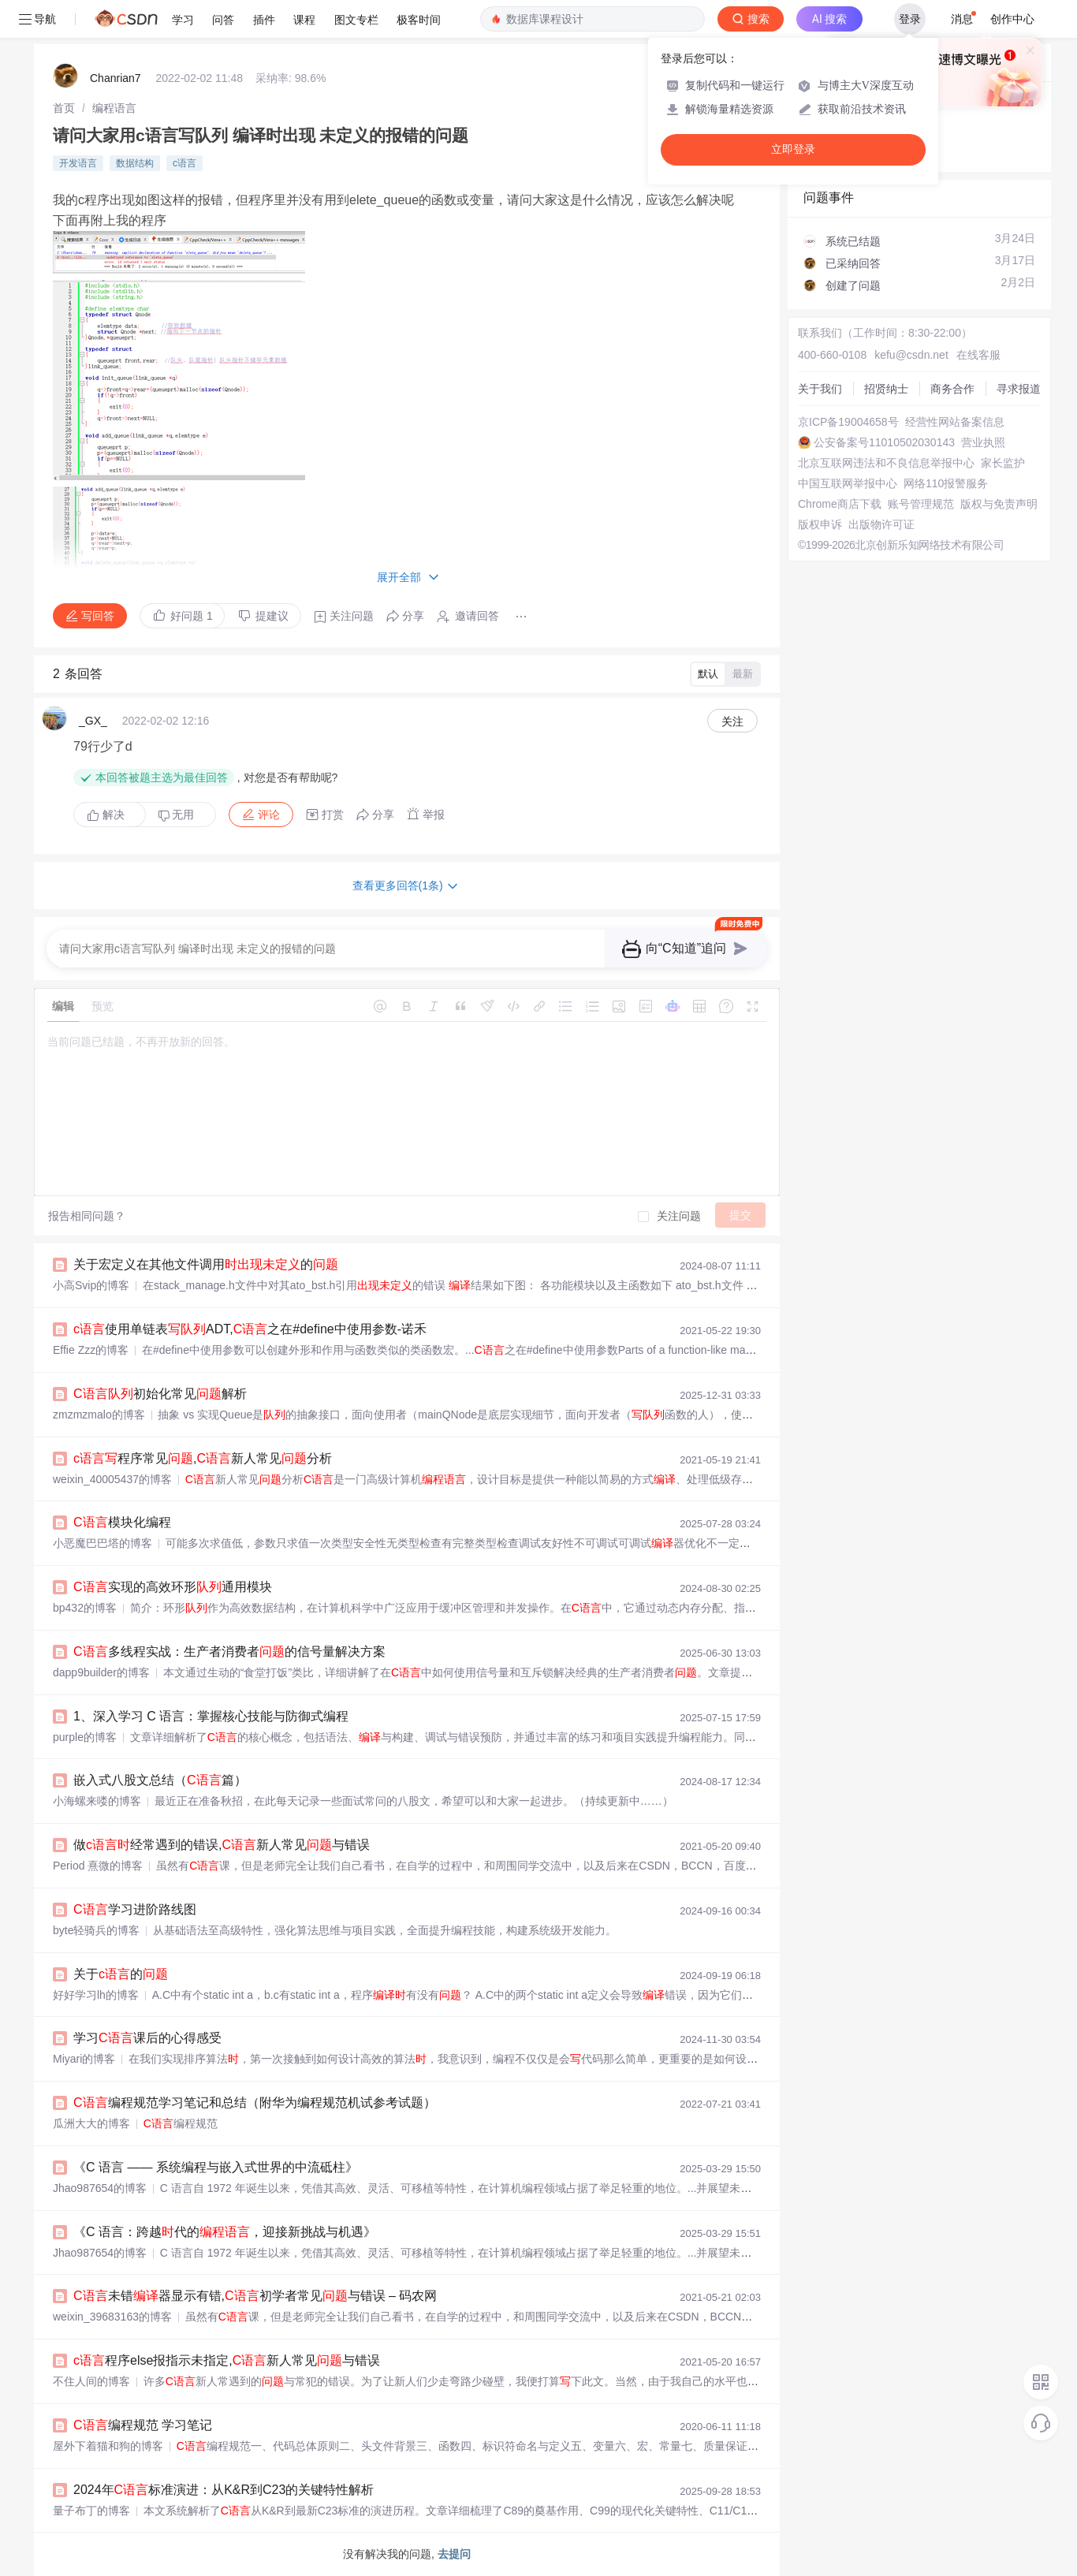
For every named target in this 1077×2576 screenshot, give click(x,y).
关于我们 (820, 388)
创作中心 (1012, 19)
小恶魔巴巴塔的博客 (102, 1543)
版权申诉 (820, 524)
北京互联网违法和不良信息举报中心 (886, 463)
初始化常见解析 (160, 1393)
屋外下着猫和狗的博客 (108, 2446)
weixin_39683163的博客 (112, 2316)
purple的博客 (85, 1737)
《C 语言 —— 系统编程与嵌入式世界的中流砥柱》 (215, 2167)
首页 (64, 108)
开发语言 (78, 163)
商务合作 (952, 388)
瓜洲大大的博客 (91, 2123)
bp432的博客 (85, 1607)
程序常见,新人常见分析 (202, 1458)
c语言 (184, 163)
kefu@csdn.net (911, 355)
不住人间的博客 (91, 2381)
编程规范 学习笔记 (142, 2425)
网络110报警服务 (946, 483)
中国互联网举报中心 (847, 483)
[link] (64, 108)
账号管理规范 (921, 504)
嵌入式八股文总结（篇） (160, 1780)
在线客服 (978, 355)
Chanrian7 (115, 78)
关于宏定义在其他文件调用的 (205, 1264)
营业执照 (983, 442)
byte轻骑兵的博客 (96, 1930)
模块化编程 (122, 1522)
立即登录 (793, 149)
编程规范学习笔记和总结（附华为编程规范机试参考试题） (254, 2102)
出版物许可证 (881, 524)
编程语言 (114, 108)
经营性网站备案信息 (954, 422)
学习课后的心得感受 (147, 2038)
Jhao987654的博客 (100, 2188)
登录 (910, 19)
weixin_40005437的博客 (112, 1479)
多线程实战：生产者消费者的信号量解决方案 (229, 1651)
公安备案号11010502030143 (884, 442)
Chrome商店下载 (839, 504)
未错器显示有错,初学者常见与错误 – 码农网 (255, 2295)
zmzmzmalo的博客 (99, 1414)
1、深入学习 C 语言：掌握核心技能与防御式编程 (210, 1716)
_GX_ (93, 720)
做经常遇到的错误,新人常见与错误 (221, 1844)
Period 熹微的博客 (98, 1865)
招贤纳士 (886, 388)
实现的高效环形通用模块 (172, 1587)
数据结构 (135, 163)
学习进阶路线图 (134, 1909)
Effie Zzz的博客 (91, 1350)
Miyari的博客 (84, 2058)
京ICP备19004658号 (848, 422)
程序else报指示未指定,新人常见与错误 (226, 2360)
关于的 (120, 1974)
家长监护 (1003, 463)
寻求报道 (1019, 388)
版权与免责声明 (999, 504)
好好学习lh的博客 (96, 1995)
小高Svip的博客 (91, 1285)
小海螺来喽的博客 (97, 1801)
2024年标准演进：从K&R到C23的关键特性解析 (223, 2489)
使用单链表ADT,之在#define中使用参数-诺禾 (250, 1329)
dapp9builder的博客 (101, 1672)
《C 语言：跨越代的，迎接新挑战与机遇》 (224, 2232)
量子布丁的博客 (91, 2510)
